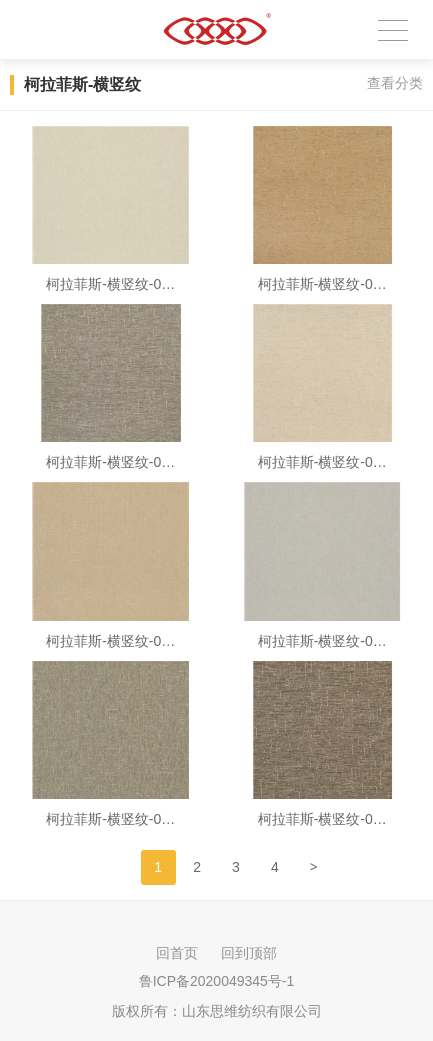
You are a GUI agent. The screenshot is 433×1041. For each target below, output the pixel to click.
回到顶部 (249, 953)
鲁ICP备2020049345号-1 (217, 981)
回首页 (177, 953)
